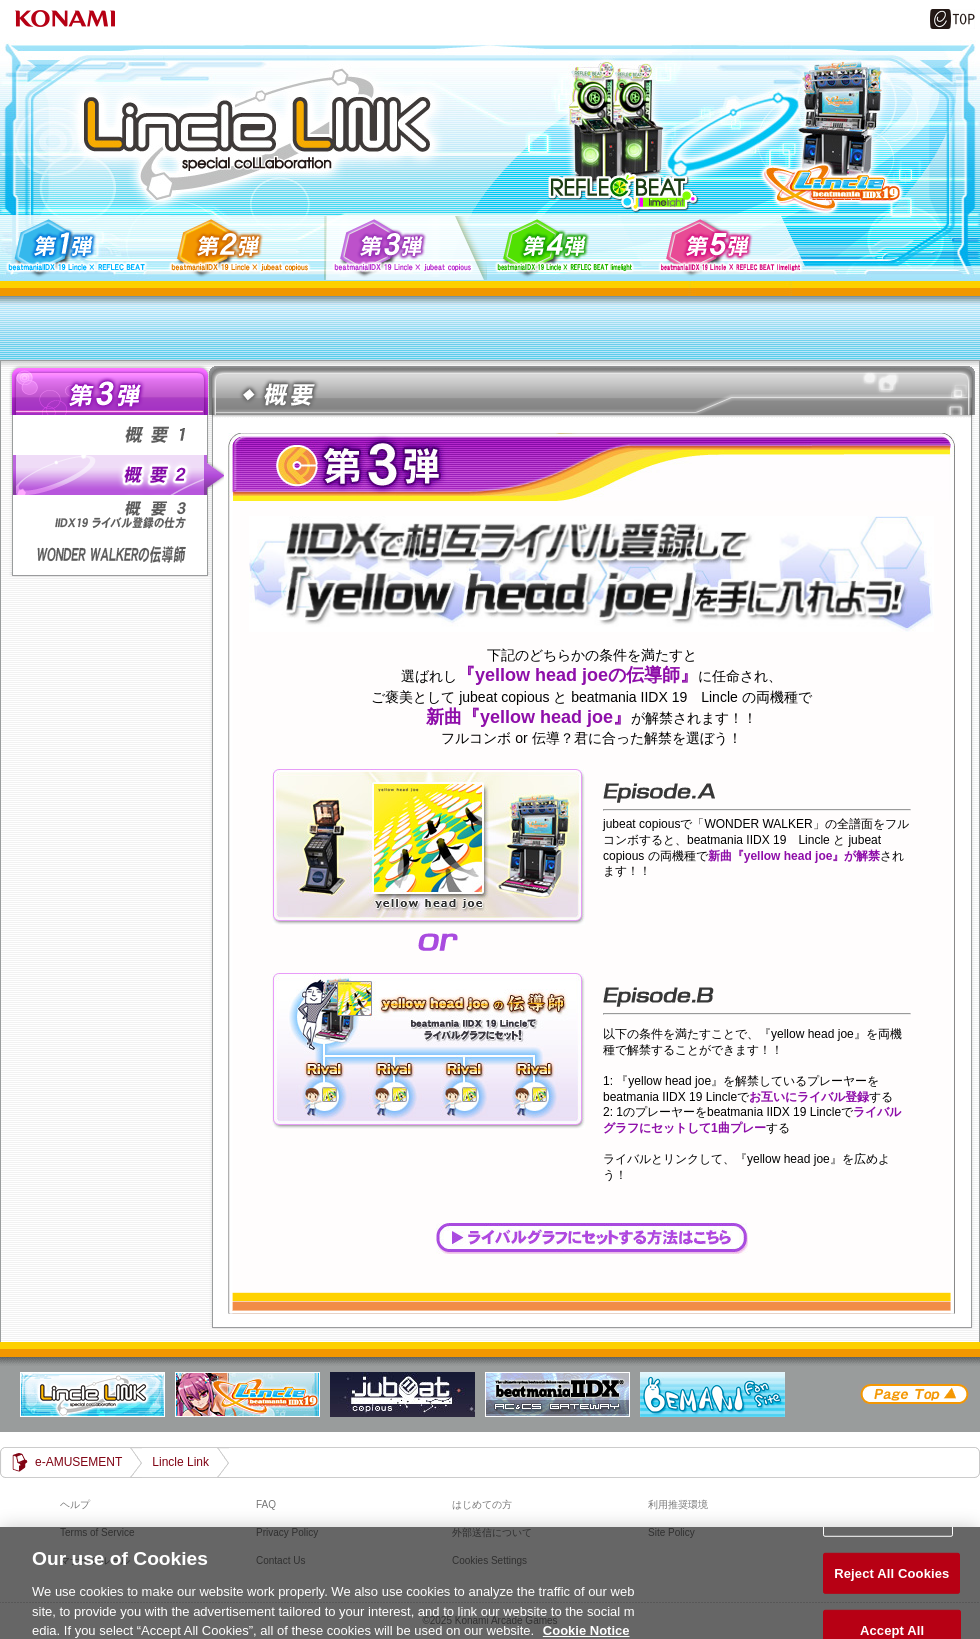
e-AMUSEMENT (78, 1462)
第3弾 (405, 248)
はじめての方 (482, 1504)
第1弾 (80, 248)
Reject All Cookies (891, 1577)
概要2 (116, 475)
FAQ (266, 1504)
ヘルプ (75, 1504)
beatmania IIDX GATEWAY (557, 1394)
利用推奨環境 (678, 1504)
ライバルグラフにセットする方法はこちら (592, 1238)
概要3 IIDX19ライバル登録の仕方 (116, 515)
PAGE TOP (914, 1394)
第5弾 (731, 248)
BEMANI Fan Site (712, 1394)
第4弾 (568, 248)
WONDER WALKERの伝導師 (116, 555)
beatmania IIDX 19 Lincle (247, 1394)
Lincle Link (92, 1394)
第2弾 (242, 248)
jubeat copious (402, 1394)
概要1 (116, 435)
